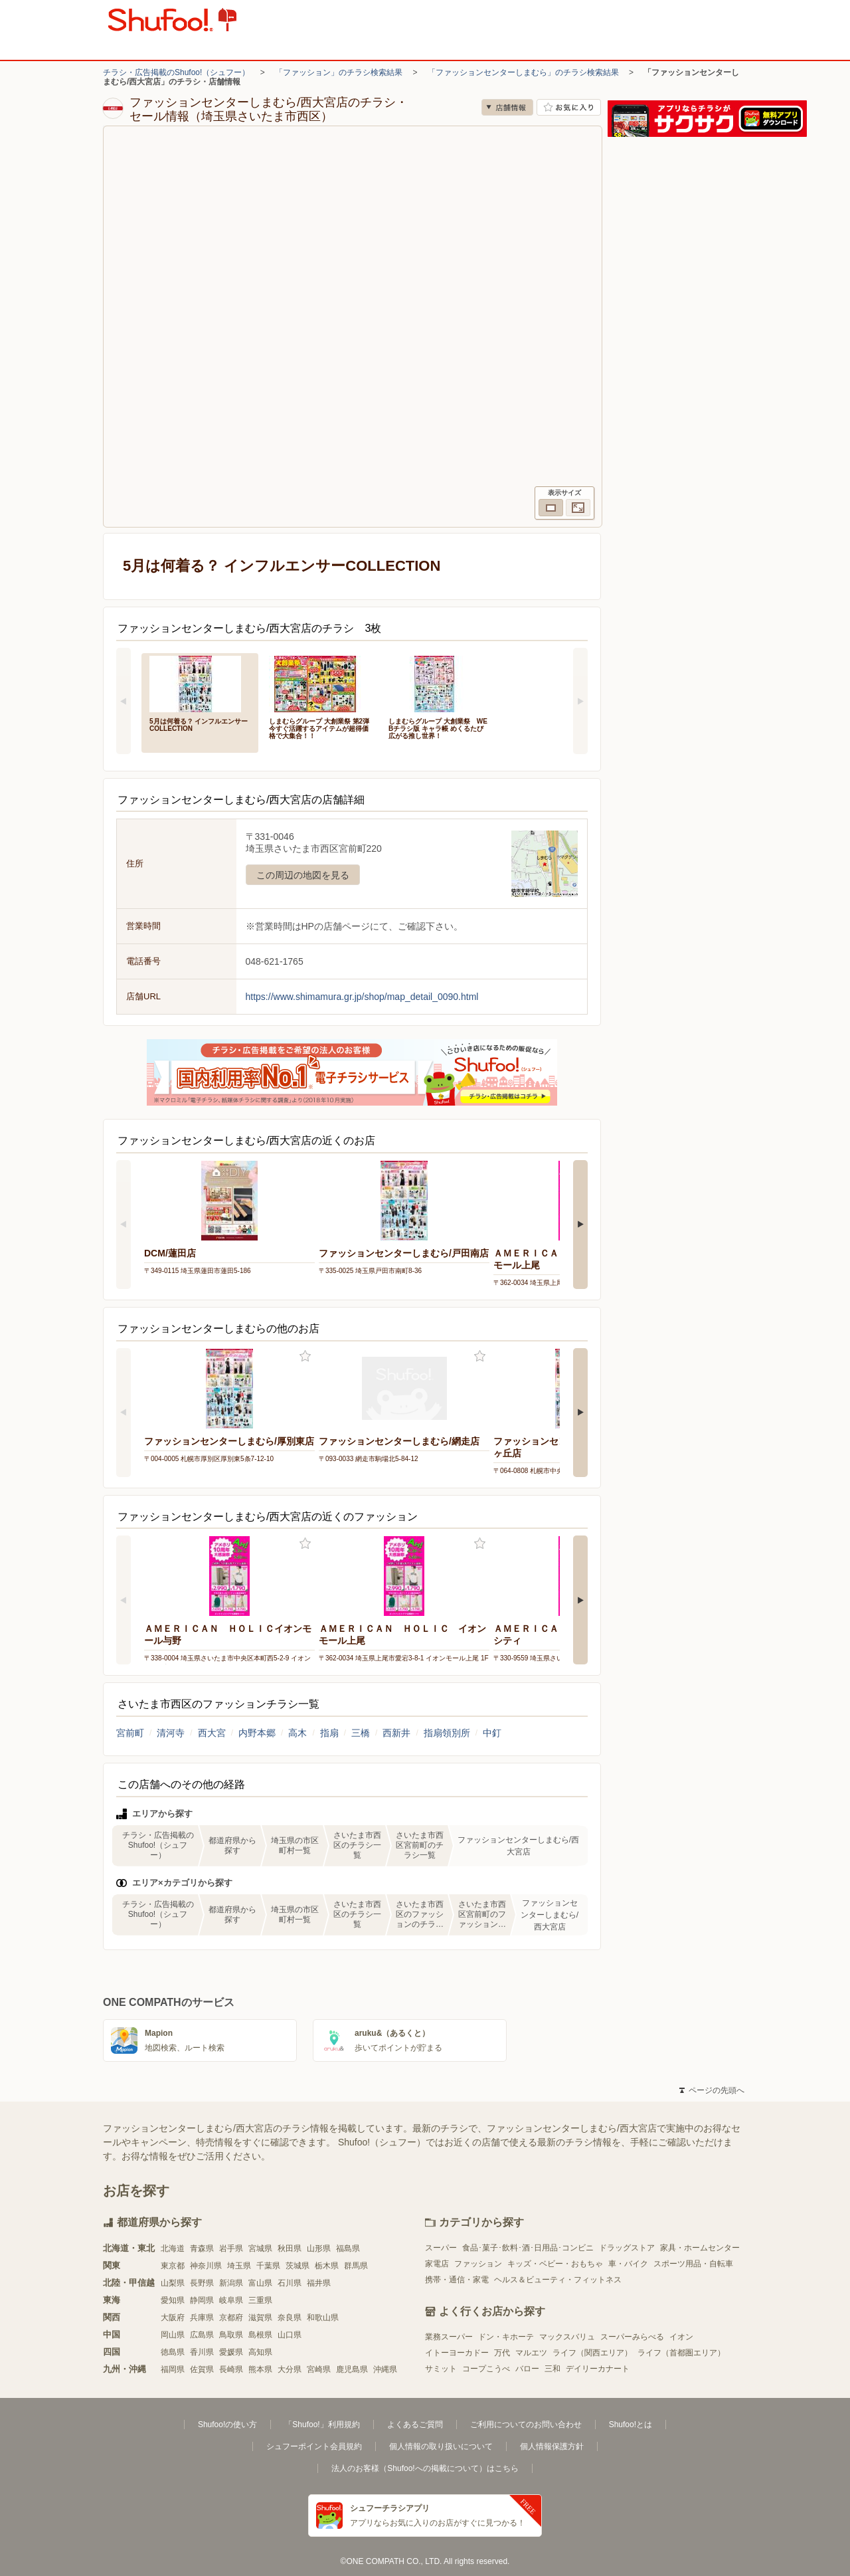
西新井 (396, 1733)
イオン (681, 2336)
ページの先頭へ (711, 2090)
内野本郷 (257, 1733)
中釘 (492, 1733)
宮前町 (130, 1733)
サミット (441, 2368)
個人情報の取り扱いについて (441, 2446)
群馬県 (356, 2265)
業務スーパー (449, 2336)
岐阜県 (231, 2300)
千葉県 (268, 2265)
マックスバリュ (567, 2336)
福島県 (348, 2248)
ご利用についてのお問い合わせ (526, 2424)
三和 (552, 2368)
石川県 (289, 2283)
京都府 (231, 2317)
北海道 (173, 2248)
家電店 (437, 2263)
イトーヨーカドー (457, 2352)
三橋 (360, 1733)
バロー (527, 2368)
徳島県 (173, 2352)
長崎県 (231, 2369)
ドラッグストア (627, 2247)
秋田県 (289, 2248)
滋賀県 (260, 2317)
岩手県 (231, 2248)
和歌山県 (323, 2317)
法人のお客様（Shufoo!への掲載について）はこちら (424, 2468)
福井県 (319, 2283)
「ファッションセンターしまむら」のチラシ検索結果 (523, 72)
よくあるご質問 (415, 2424)
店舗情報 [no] (507, 107)
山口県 (289, 2334)
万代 (502, 2352)
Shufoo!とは (630, 2424)
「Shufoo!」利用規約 (321, 2424)
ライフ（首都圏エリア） (681, 2352)
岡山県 (173, 2334)
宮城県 (260, 2248)
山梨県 (173, 2283)
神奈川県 (206, 2265)
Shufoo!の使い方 (227, 2424)
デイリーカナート (598, 2368)
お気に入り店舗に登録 (569, 107)
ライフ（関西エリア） (592, 2352)
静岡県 (202, 2300)
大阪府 (173, 2317)
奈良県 (289, 2317)
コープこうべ (486, 2368)
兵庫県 (202, 2317)
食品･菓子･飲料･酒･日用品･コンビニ (528, 2247)
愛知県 (173, 2300)
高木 (297, 1733)
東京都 (173, 2265)
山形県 (319, 2248)
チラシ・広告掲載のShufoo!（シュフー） (176, 72)
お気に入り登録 (305, 1356)
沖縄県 (385, 2369)
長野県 (202, 2283)
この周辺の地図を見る (302, 875)
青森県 (202, 2248)
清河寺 (171, 1733)
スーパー (441, 2247)
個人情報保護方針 (552, 2446)
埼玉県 (239, 2265)
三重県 (260, 2300)
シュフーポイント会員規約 (314, 2446)
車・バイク (628, 2263)
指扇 (329, 1733)
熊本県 (260, 2369)
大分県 (289, 2369)
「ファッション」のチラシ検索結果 (338, 72)
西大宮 (212, 1733)
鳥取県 (231, 2334)
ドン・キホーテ (506, 2336)
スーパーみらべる (632, 2336)
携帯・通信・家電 (457, 2279)
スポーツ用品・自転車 (693, 2263)
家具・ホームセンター (700, 2247)
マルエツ (531, 2352)
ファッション (478, 2263)
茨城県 (297, 2265)
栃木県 (327, 2265)
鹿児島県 (352, 2369)
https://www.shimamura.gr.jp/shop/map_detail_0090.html (362, 996)
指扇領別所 (447, 1733)
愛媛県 (231, 2352)
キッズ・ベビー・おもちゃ (555, 2263)
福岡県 (173, 2369)
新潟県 (231, 2283)
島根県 (260, 2334)
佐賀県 (202, 2369)
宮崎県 (319, 2369)
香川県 (202, 2352)
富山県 (260, 2283)
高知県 (260, 2352)
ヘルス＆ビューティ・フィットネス (558, 2279)
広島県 (202, 2334)
